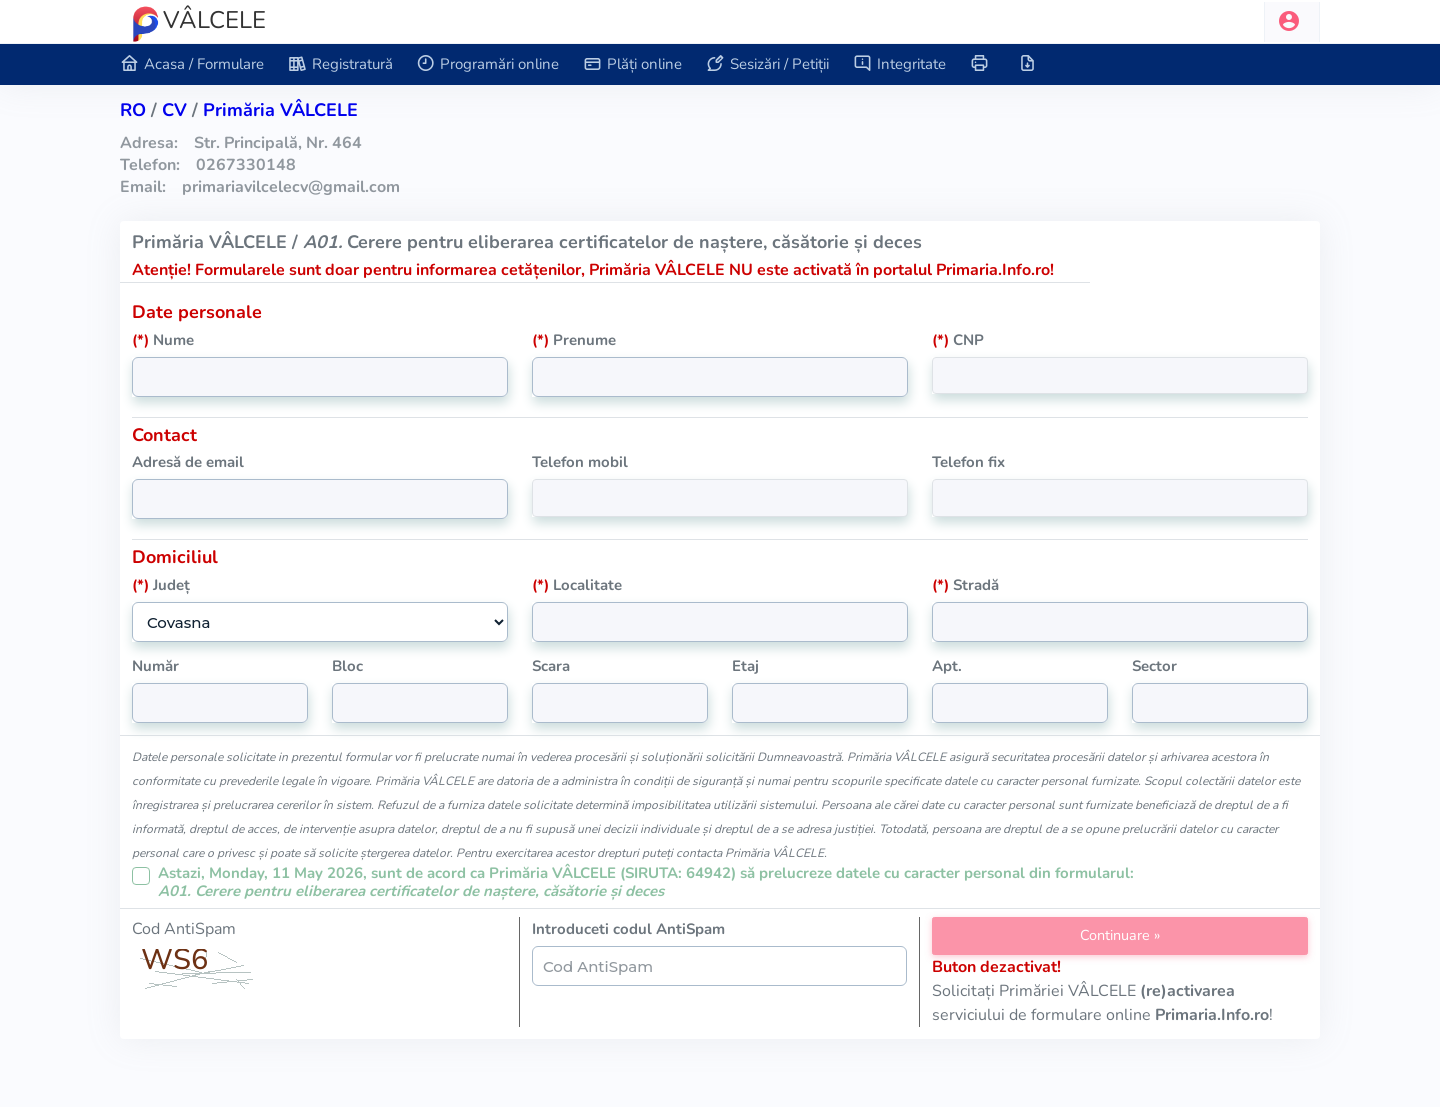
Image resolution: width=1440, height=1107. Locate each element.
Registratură (340, 64)
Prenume (574, 340)
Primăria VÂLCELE (280, 110)
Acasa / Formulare (192, 64)
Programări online (488, 64)
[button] (1292, 22)
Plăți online (632, 64)
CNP (958, 340)
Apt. (947, 666)
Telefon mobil (580, 462)
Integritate (899, 64)
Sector (1154, 666)
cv (174, 110)
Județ (161, 585)
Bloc (347, 666)
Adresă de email (188, 462)
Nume (163, 340)
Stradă (965, 585)
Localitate (577, 585)
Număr (155, 666)
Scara (551, 666)
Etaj (745, 666)
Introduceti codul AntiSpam (628, 929)
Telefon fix (968, 462)
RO (133, 110)
